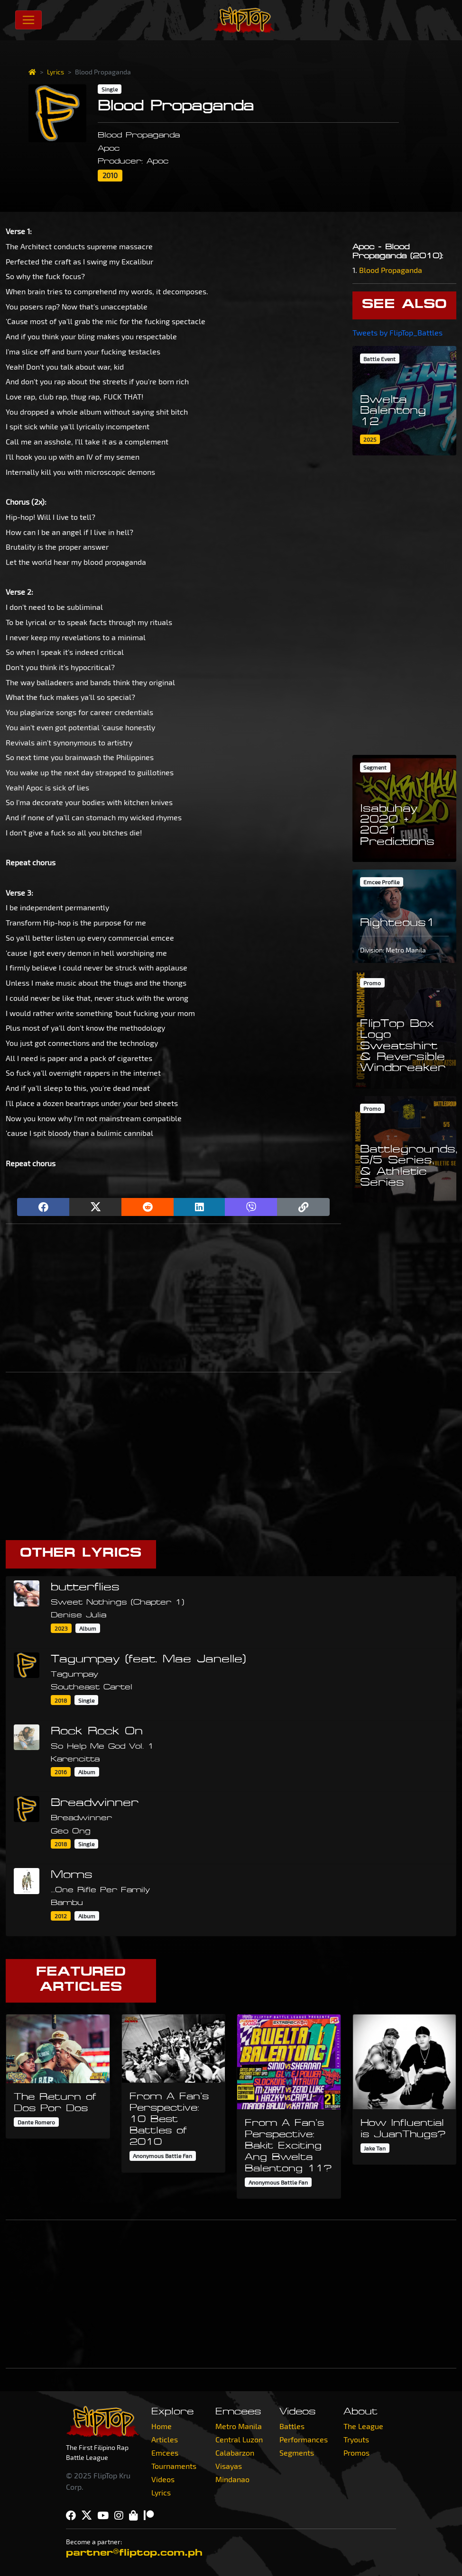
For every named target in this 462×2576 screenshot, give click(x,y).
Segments (296, 2452)
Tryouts (356, 2439)
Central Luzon (239, 2439)
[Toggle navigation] (28, 19)
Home (161, 2426)
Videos (163, 2479)
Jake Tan (375, 2148)
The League (363, 2426)
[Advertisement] (173, 1298)
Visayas (228, 2465)
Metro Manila (238, 2426)
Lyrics (55, 72)
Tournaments (173, 2465)
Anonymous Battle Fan (162, 2155)
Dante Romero (36, 2122)
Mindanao (232, 2479)
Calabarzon (234, 2452)
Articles (164, 2439)
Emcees (164, 2452)
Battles (292, 2426)
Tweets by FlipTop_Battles (397, 332)
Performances (303, 2439)
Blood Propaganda (390, 269)
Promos (356, 2452)
